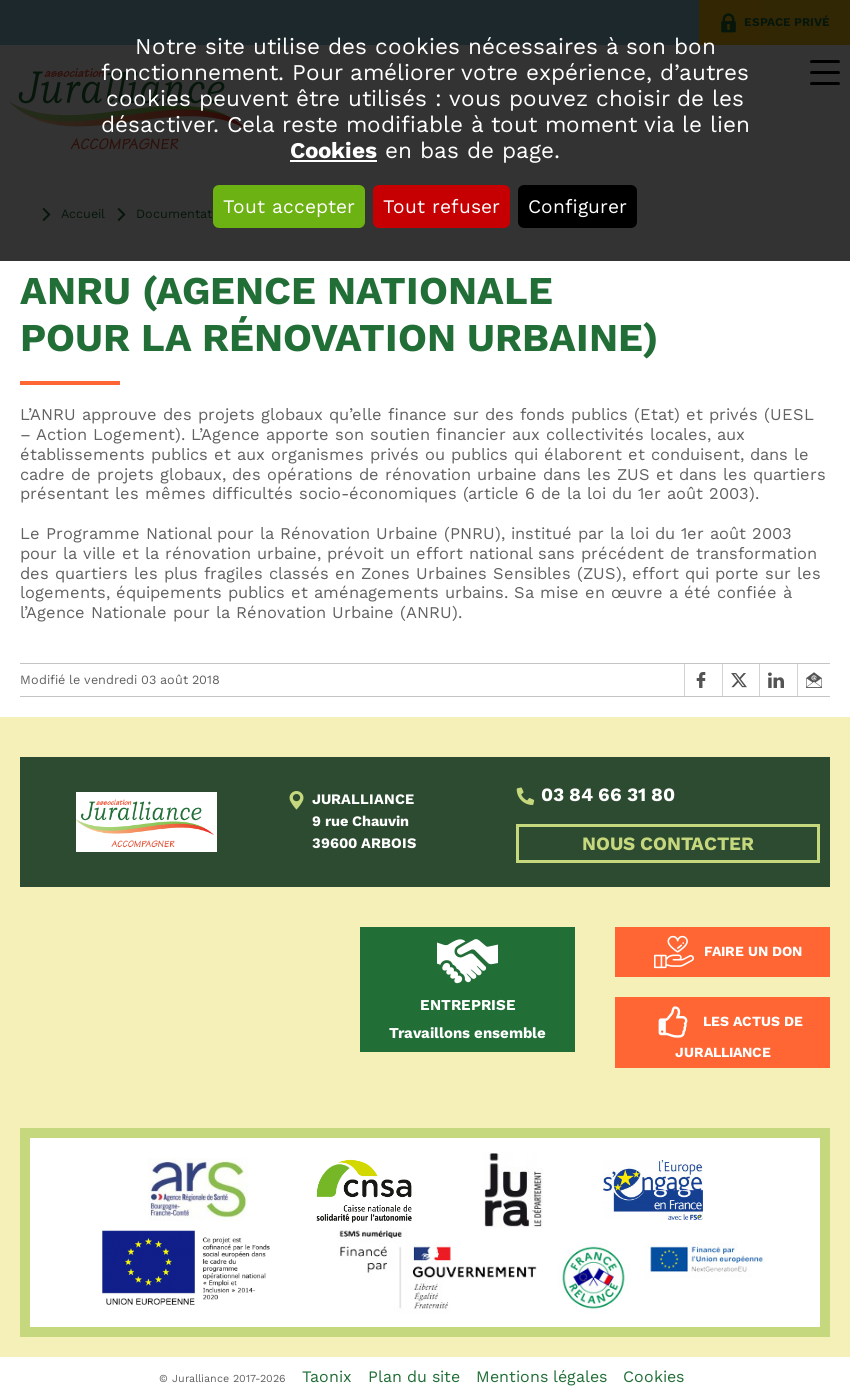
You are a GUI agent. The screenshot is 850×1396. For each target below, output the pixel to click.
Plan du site (414, 1376)
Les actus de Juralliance (739, 1036)
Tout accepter (289, 206)
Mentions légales (541, 1376)
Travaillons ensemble (467, 1018)
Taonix (327, 1376)
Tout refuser (441, 206)
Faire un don (753, 950)
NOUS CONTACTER (668, 843)
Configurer (577, 206)
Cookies (333, 150)
